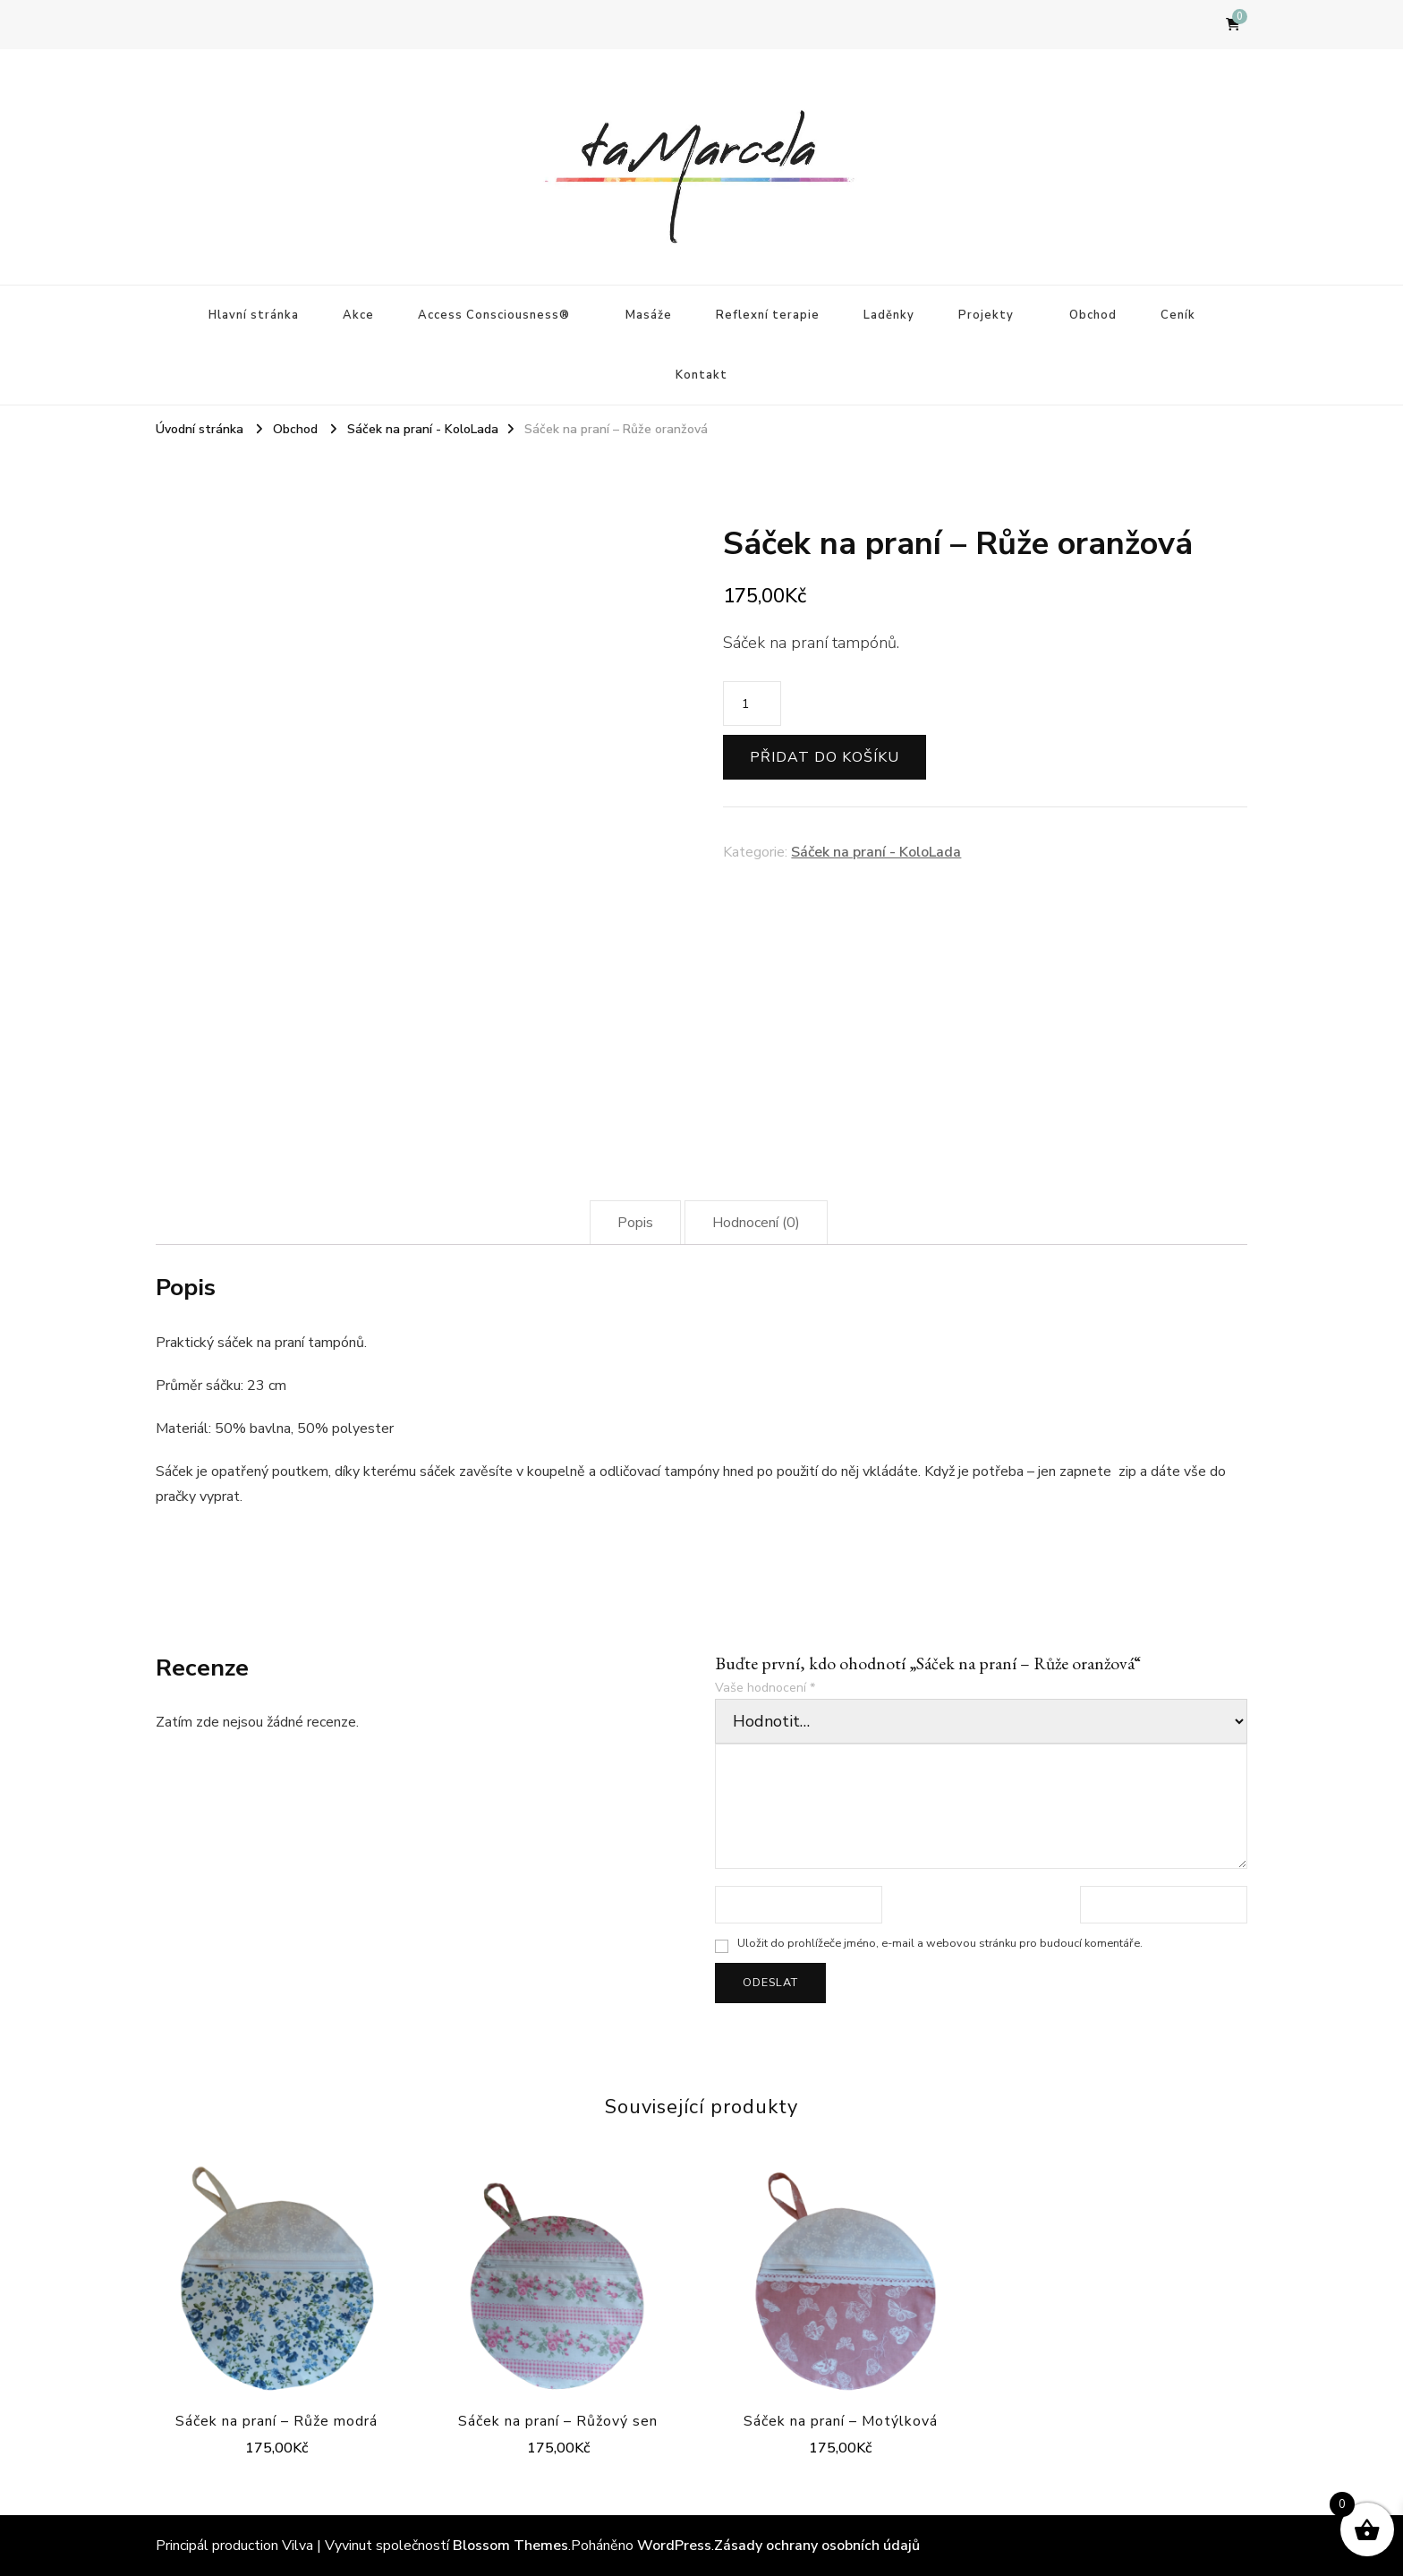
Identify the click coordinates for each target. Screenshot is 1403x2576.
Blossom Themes (510, 2545)
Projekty (986, 315)
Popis (635, 1223)
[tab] (635, 1222)
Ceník (1178, 315)
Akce (358, 315)
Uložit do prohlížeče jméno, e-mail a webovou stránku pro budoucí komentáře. (940, 1942)
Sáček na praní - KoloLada (876, 852)
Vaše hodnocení (765, 1687)
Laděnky (888, 315)
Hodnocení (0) (756, 1223)
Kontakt (701, 375)
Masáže (648, 315)
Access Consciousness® (494, 315)
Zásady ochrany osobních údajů (817, 2545)
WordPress (674, 2545)
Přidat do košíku (824, 757)
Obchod (1093, 315)
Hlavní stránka (253, 315)
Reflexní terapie (768, 315)
